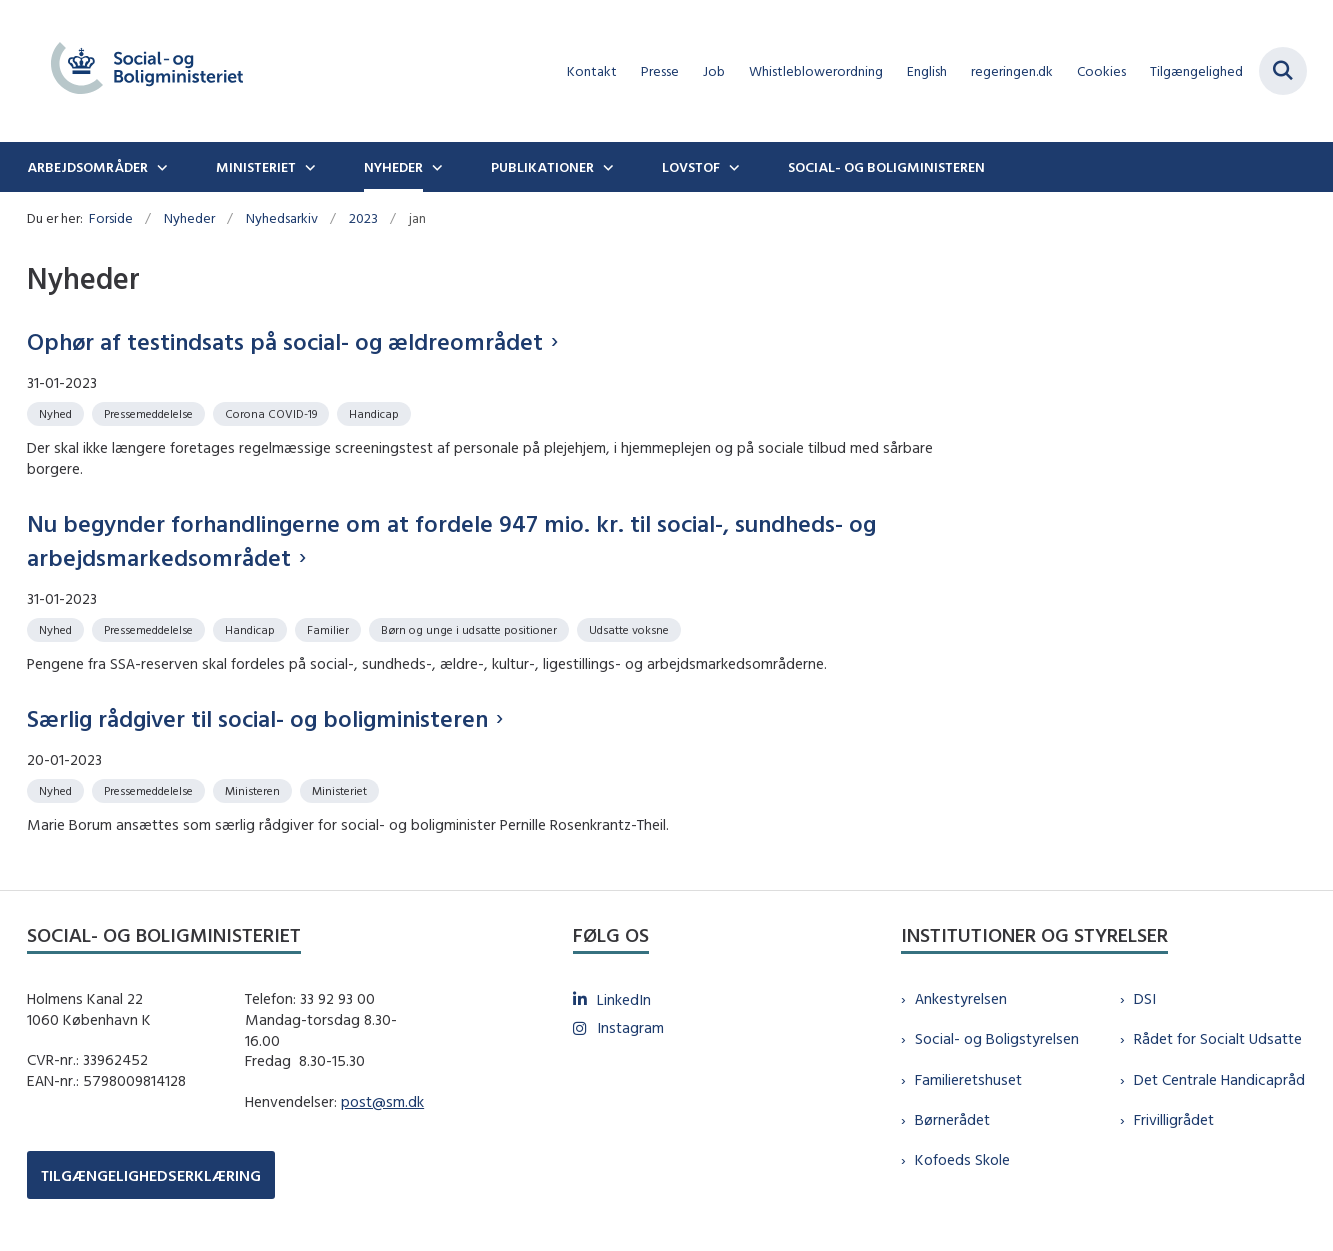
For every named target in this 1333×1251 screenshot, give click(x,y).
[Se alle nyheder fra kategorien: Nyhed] (57, 412)
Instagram (630, 1027)
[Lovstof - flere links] (732, 167)
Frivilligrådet (1174, 1119)
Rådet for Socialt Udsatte (1218, 1038)
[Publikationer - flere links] (606, 167)
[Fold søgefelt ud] (1283, 71)
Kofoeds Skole (962, 1159)
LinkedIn (624, 999)
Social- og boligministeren (886, 167)
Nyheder (393, 167)
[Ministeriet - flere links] (308, 167)
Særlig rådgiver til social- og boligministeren (257, 718)
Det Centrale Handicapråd (1219, 1079)
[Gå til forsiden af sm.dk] (147, 71)
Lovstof (691, 167)
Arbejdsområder (87, 167)
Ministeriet (256, 167)
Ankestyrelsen (961, 998)
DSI (1145, 998)
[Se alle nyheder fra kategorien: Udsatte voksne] (631, 628)
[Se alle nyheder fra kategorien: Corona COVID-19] (273, 412)
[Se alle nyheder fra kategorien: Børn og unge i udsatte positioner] (471, 628)
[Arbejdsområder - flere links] (160, 167)
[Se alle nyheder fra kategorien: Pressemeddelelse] (150, 412)
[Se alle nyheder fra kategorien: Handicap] (376, 412)
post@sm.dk (382, 1101)
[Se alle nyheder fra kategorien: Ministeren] (254, 789)
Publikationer (542, 167)
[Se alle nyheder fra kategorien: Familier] (330, 628)
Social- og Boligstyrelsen (997, 1038)
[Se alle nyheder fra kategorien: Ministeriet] (341, 789)
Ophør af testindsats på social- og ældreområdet (285, 341)
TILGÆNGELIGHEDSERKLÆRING (151, 1175)
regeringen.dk (1012, 71)
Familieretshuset (968, 1079)
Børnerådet (952, 1119)
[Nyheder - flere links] (435, 167)
